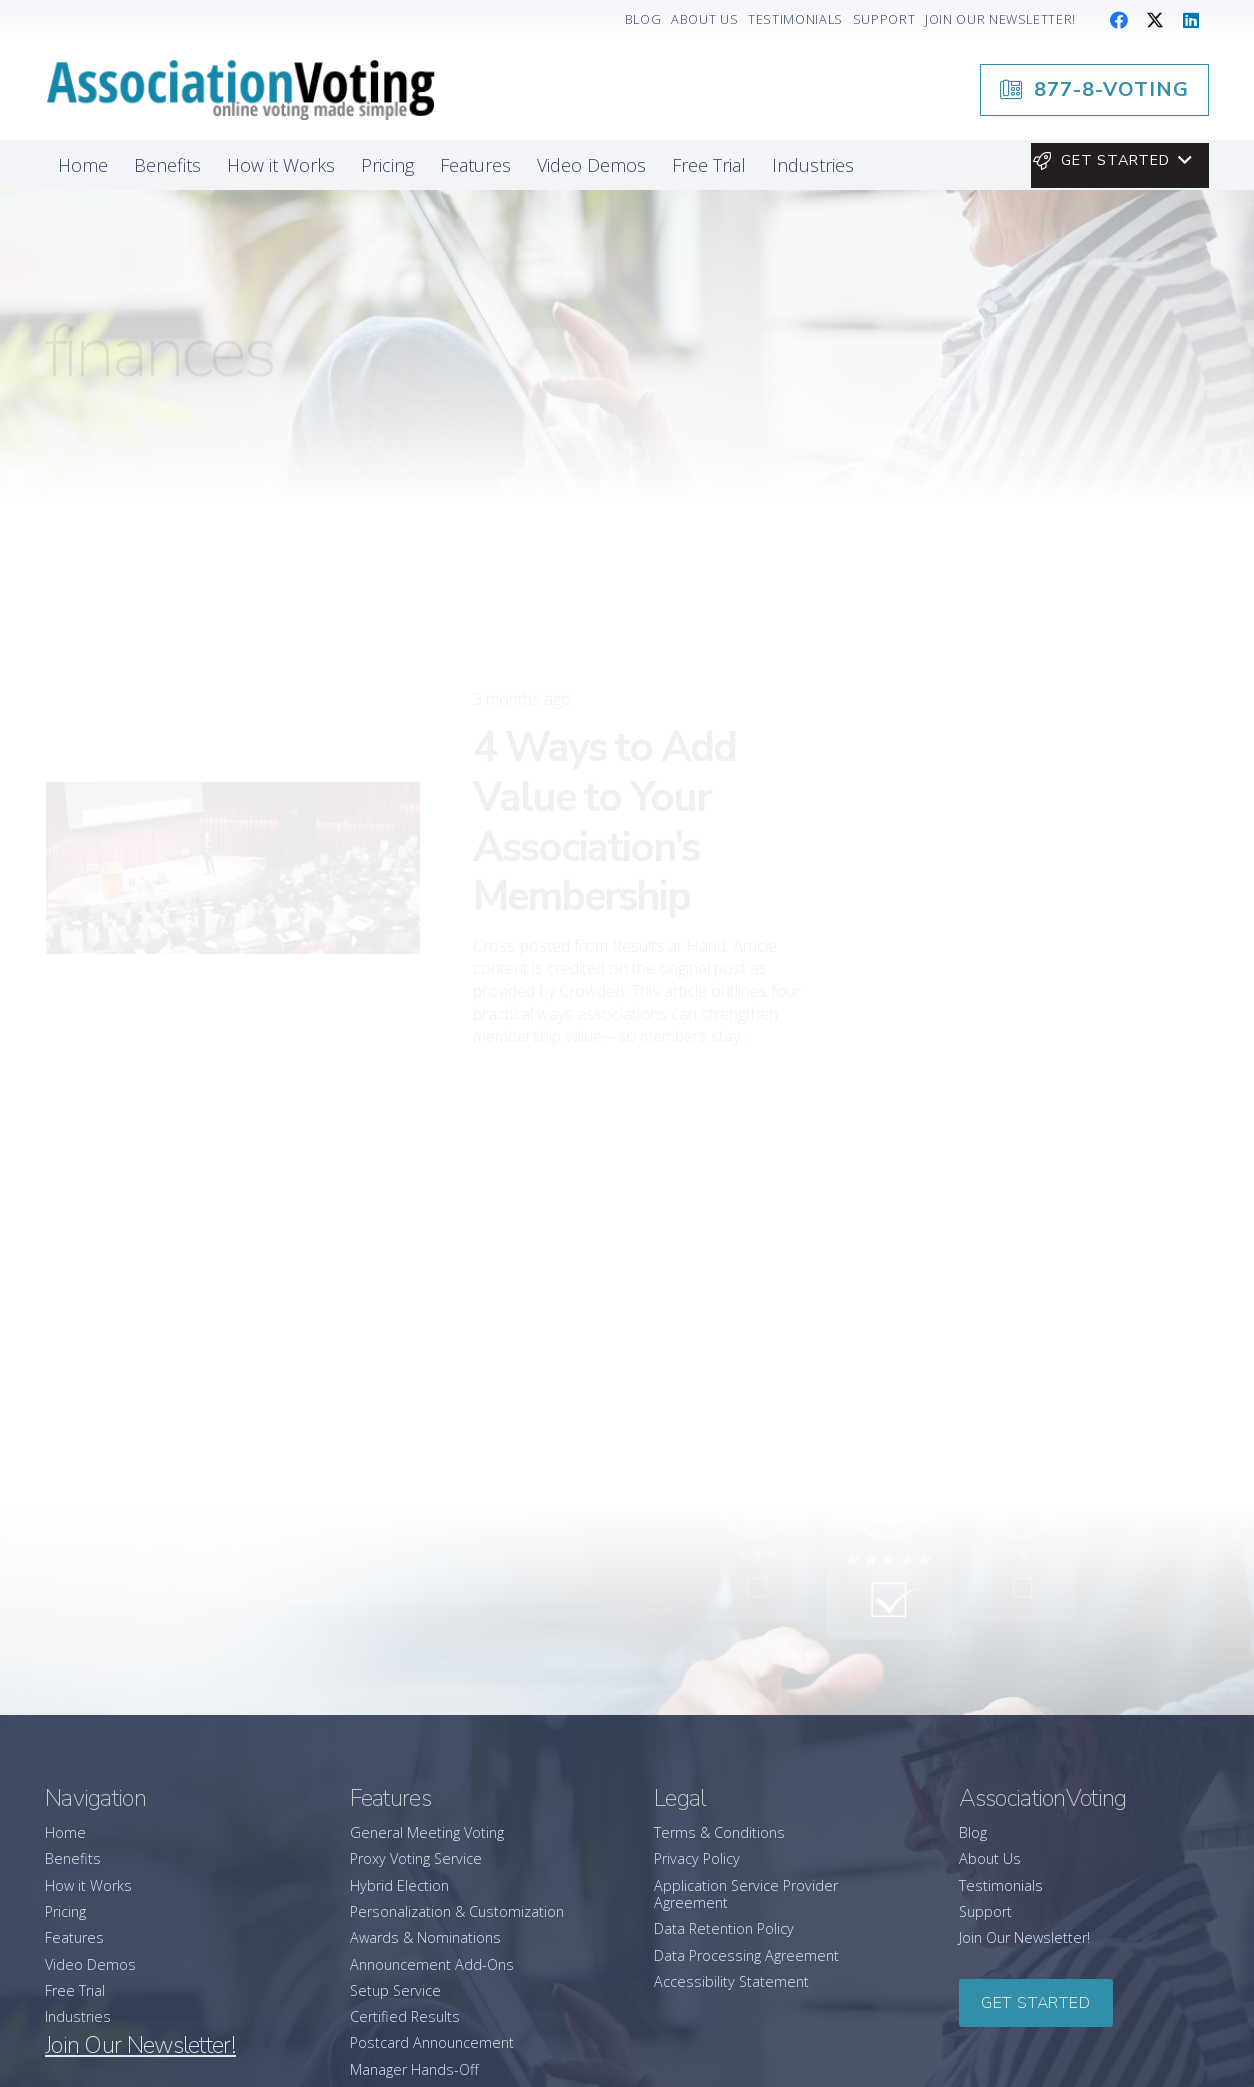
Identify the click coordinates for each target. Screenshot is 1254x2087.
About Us (990, 1858)
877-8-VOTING (1067, 891)
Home (65, 1832)
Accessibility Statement (731, 1981)
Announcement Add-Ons (432, 1964)
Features (74, 1937)
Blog (973, 1832)
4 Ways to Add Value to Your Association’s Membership (604, 739)
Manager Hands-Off (414, 2069)
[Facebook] (1119, 20)
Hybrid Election (399, 1885)
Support (985, 1911)
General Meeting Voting (427, 1832)
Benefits (73, 1858)
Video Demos (90, 1964)
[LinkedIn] (1191, 20)
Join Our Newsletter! (1024, 1937)
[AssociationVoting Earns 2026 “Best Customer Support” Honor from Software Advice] (1071, 1405)
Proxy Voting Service (416, 1858)
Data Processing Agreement (746, 1955)
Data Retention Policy (724, 1928)
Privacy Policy (697, 1858)
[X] (1155, 20)
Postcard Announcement (432, 2042)
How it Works (88, 1885)
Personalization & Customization (457, 1911)
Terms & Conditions (719, 1832)
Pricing (65, 1911)
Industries (78, 2016)
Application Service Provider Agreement (746, 1894)
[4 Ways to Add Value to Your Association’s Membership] (233, 785)
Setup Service (395, 1990)
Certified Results (405, 2016)
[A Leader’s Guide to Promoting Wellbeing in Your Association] (1071, 1272)
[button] (1111, 161)
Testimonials (1001, 1885)
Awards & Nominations (425, 1937)
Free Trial (75, 1990)
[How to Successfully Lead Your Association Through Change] (1071, 1153)
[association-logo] (240, 90)
